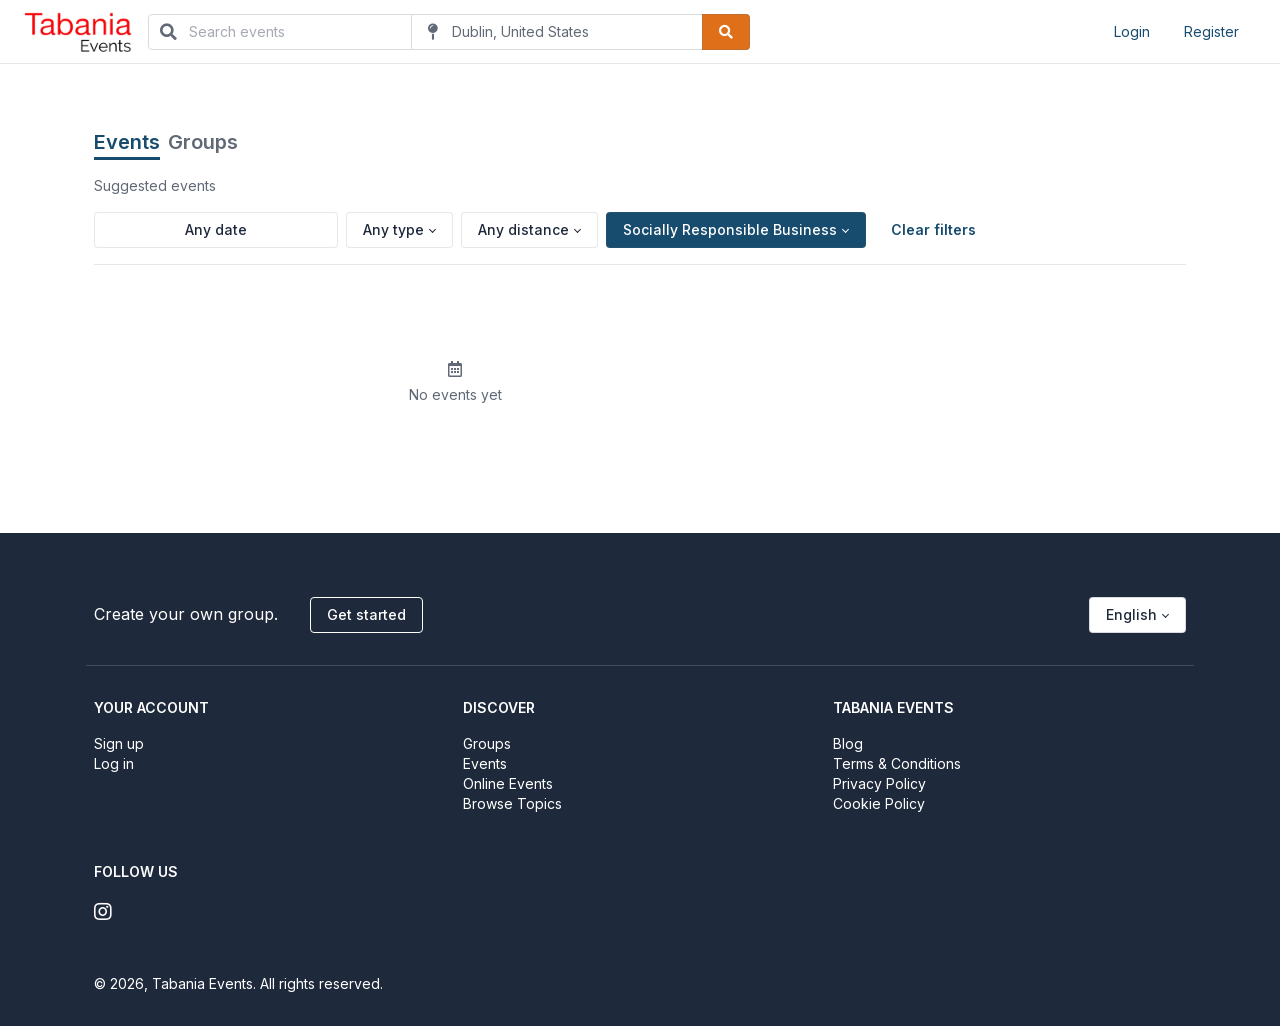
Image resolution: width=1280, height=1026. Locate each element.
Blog (848, 743)
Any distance (523, 229)
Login (1132, 31)
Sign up (119, 743)
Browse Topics (512, 803)
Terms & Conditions (897, 763)
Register (1211, 31)
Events (127, 142)
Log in (114, 763)
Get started (366, 614)
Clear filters (933, 229)
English (1131, 614)
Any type (393, 229)
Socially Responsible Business (730, 229)
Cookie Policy (879, 803)
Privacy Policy (879, 783)
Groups (203, 142)
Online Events (508, 783)
